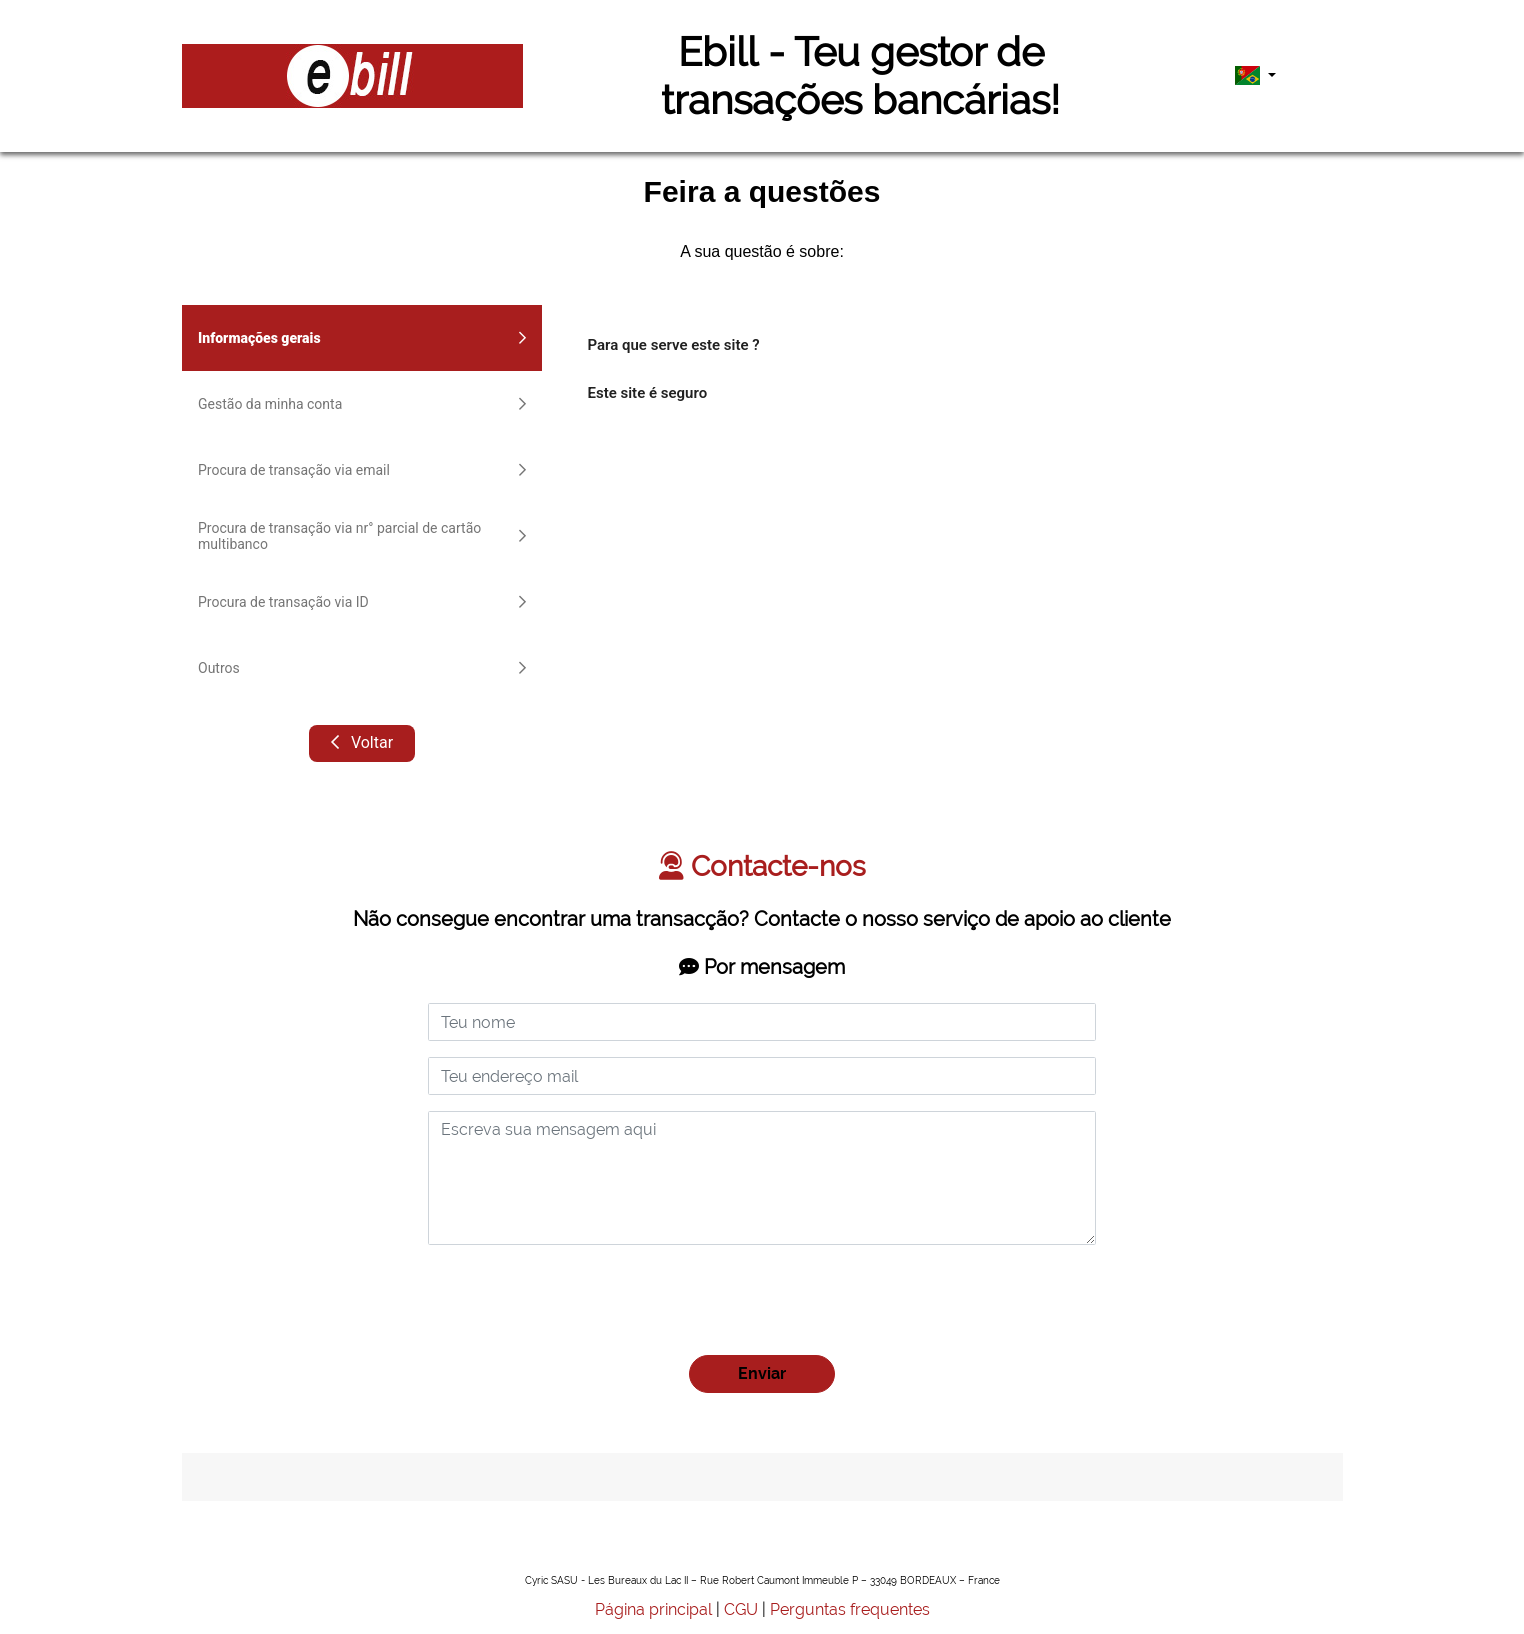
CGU (741, 1609)
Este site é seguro (648, 393)
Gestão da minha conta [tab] (362, 404)
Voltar (361, 742)
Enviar (762, 1373)
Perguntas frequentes (850, 1609)
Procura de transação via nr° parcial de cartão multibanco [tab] (362, 536)
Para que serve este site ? (674, 345)
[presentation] (580, 1300)
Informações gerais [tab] (362, 338)
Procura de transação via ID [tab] (362, 602)
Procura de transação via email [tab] (362, 470)
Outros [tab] (362, 668)
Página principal (653, 1609)
